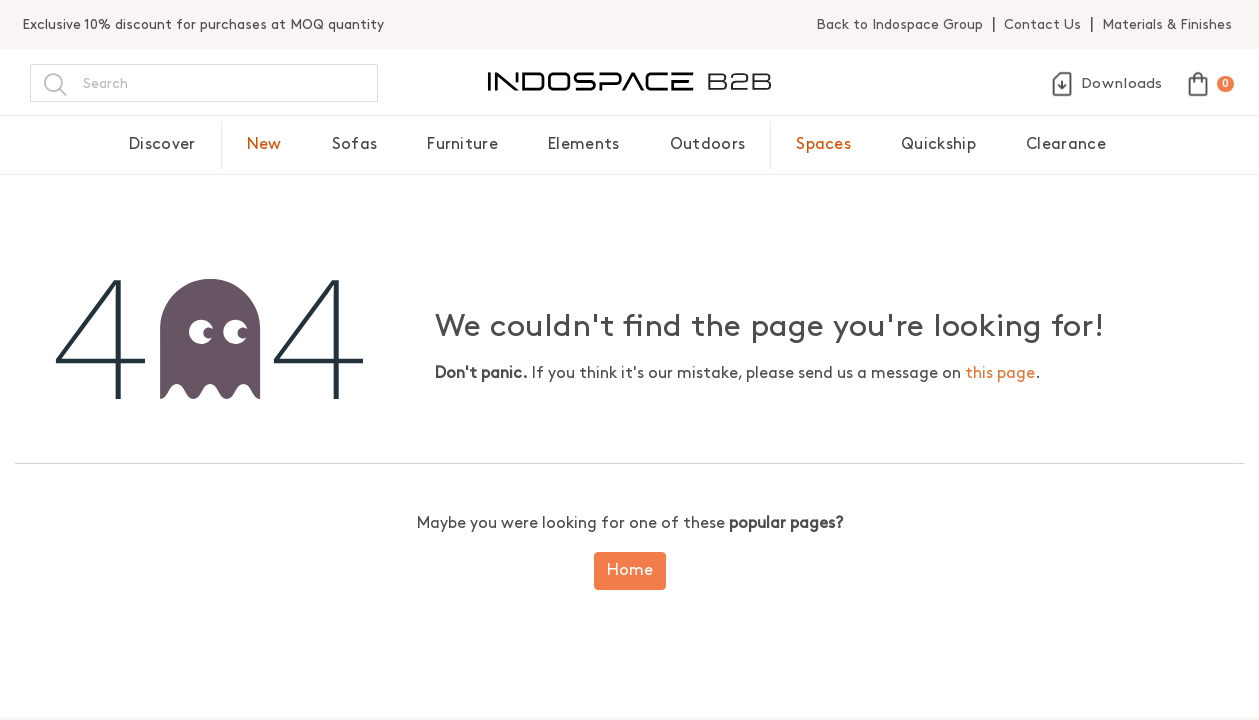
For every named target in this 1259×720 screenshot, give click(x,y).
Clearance (1066, 144)
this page (1000, 373)
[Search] (55, 83)
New (264, 144)
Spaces (823, 144)
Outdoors (708, 144)
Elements (584, 144)
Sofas (355, 144)
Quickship (938, 144)
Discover (162, 144)
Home (630, 570)
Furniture (462, 144)
